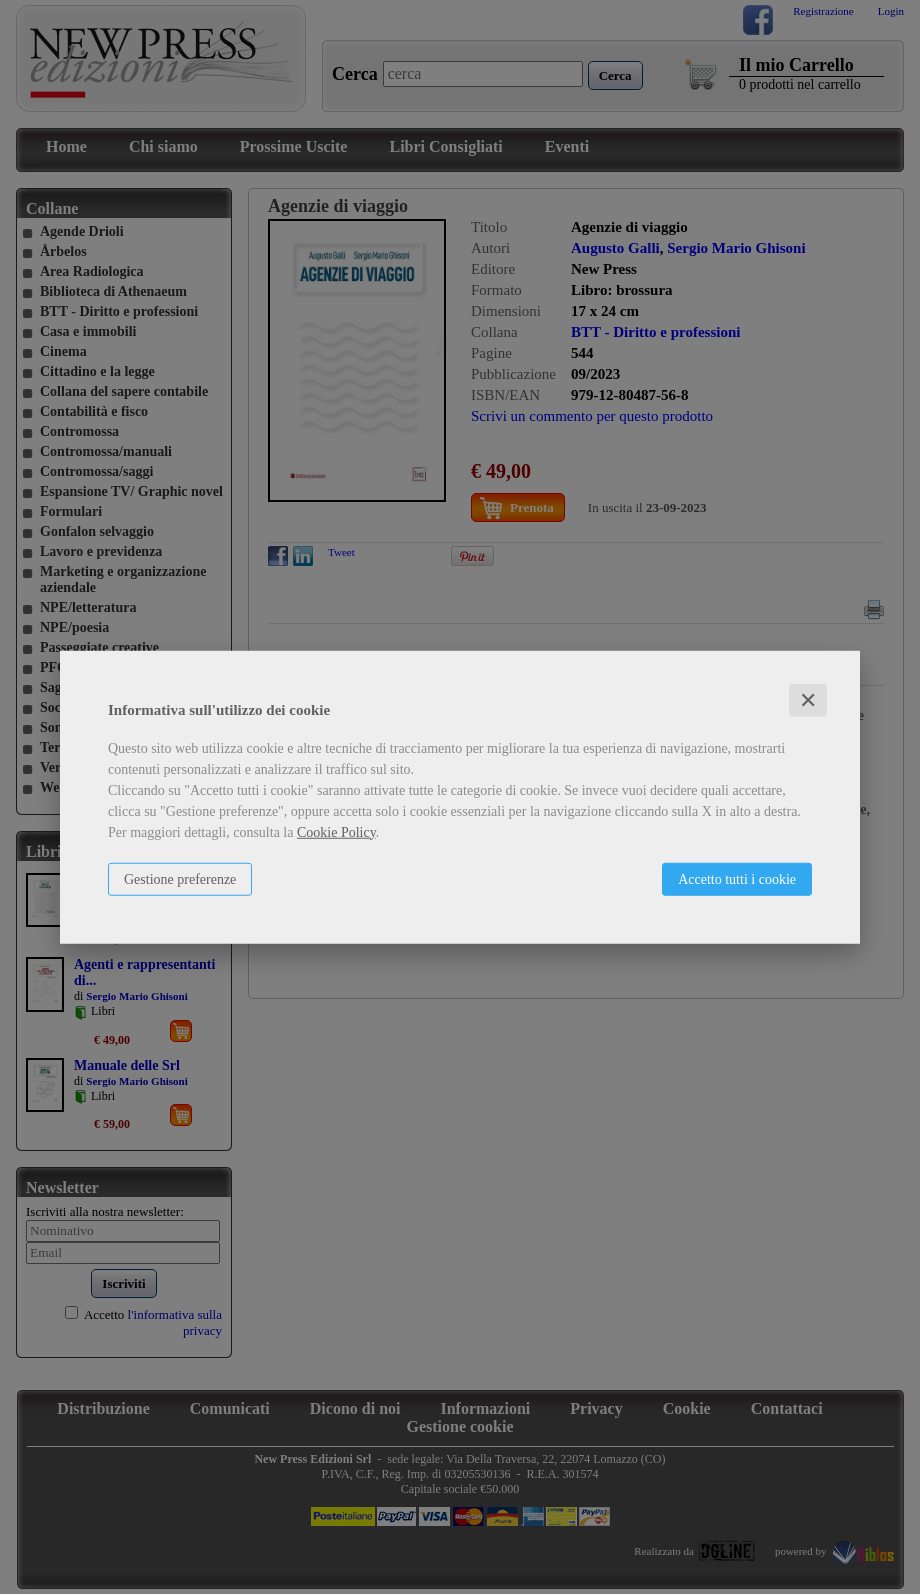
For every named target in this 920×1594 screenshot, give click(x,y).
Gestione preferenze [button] (180, 878)
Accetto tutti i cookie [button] (737, 878)
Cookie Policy (336, 831)
